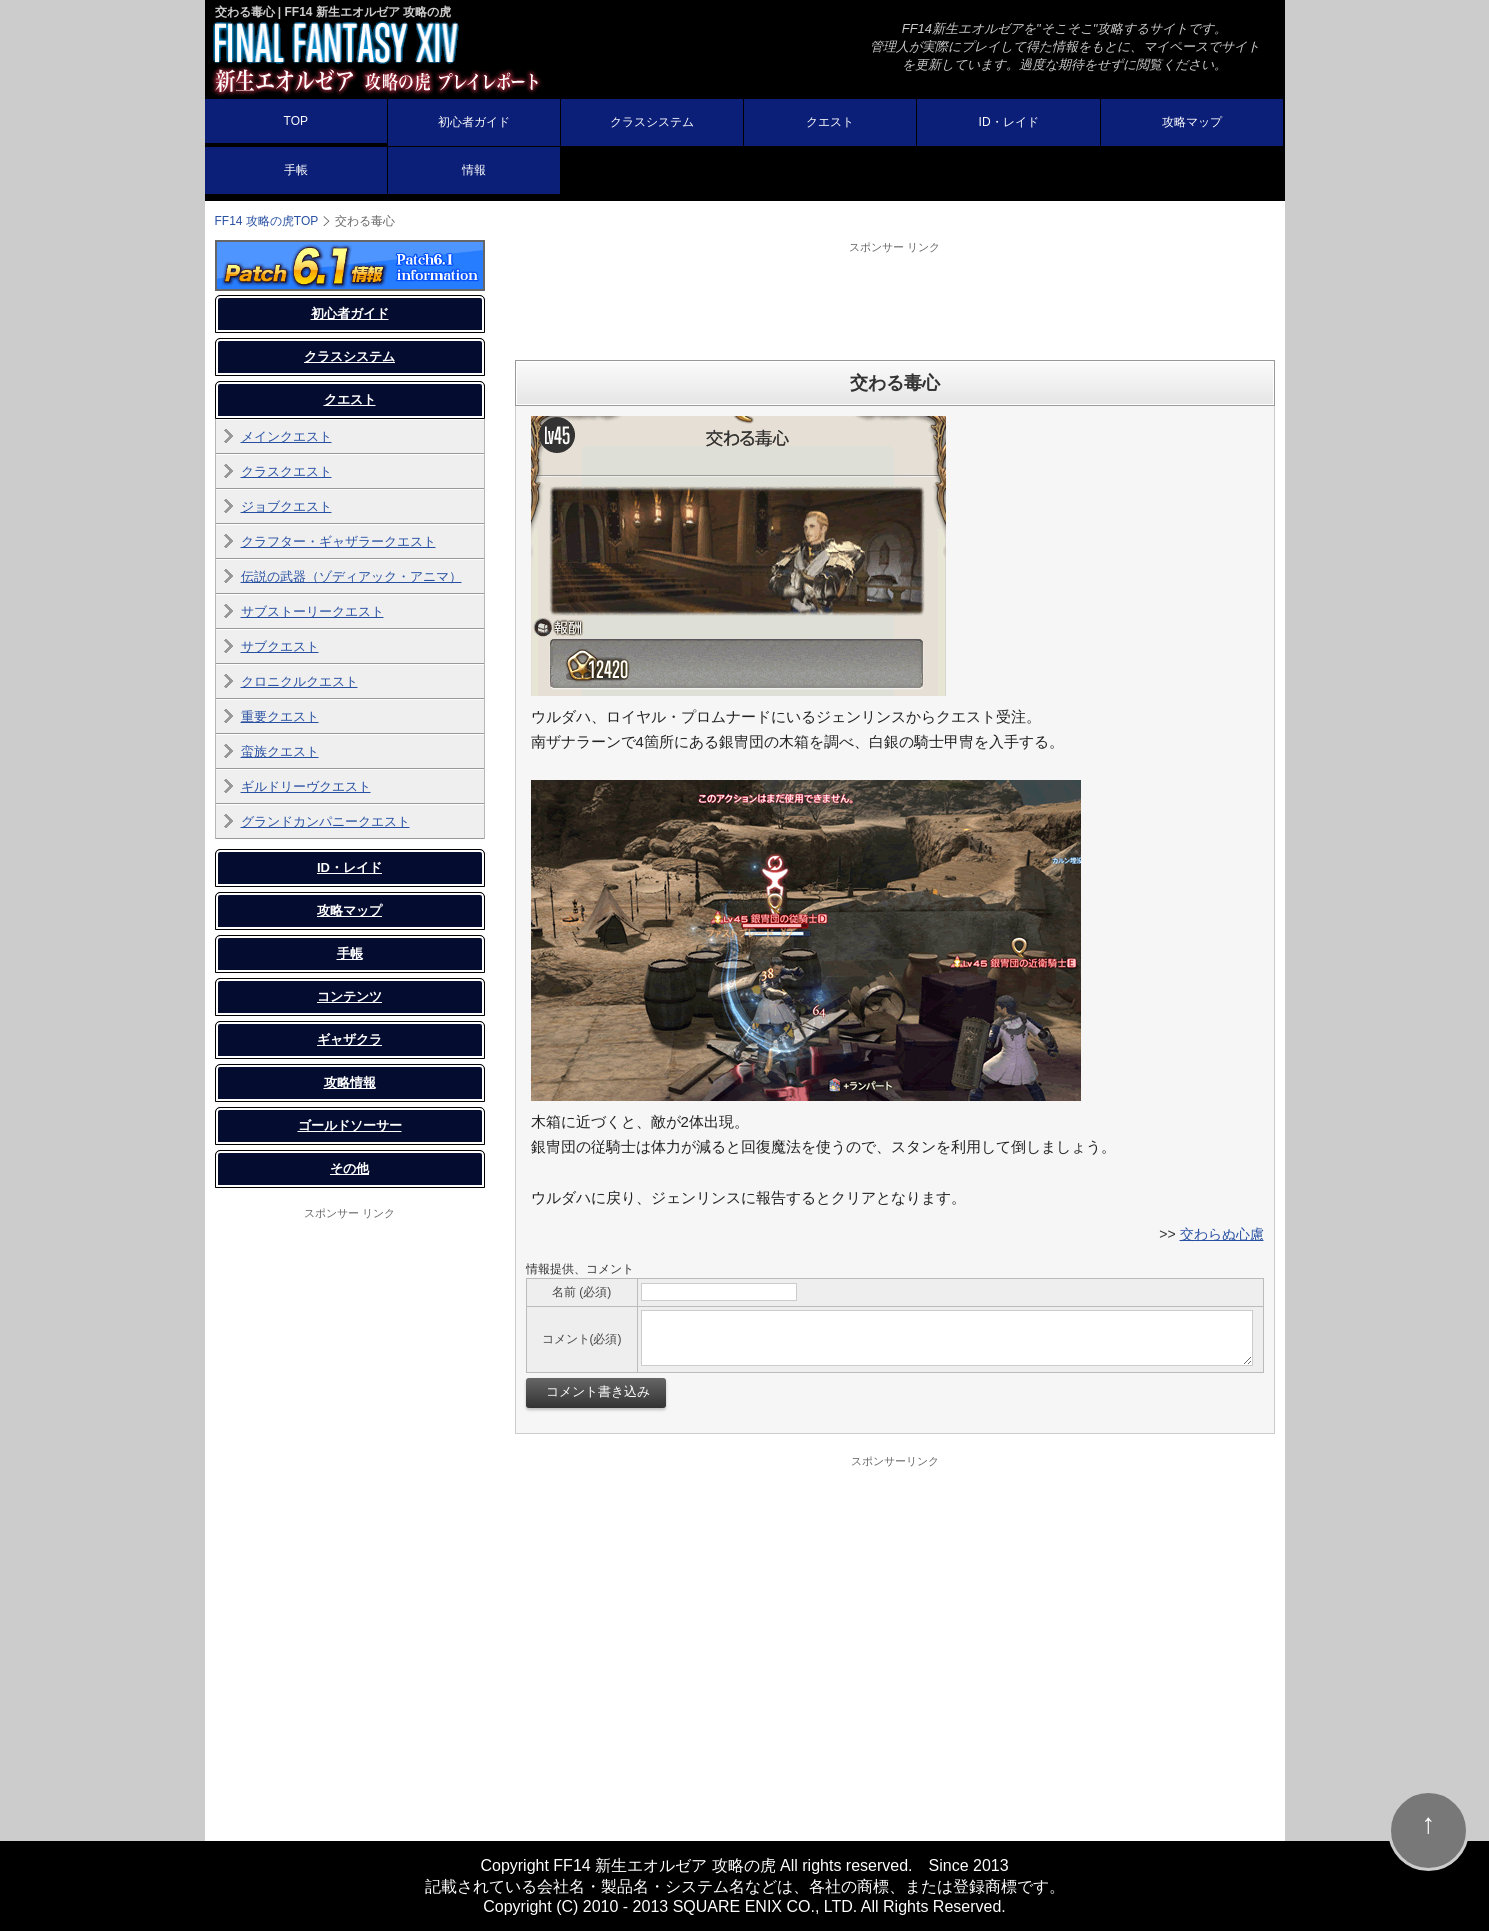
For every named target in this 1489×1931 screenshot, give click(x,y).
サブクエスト (280, 646)
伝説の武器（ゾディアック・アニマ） (351, 576)
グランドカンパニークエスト (325, 821)
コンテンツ (349, 996)
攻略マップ (1192, 122)
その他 (349, 1168)
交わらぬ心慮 (1222, 1234)
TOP (296, 121)
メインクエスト (286, 436)
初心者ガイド (474, 122)
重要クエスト (280, 716)
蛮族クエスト (280, 751)
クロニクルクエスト (299, 681)
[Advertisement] (895, 300)
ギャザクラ (349, 1039)
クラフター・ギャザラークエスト (338, 541)
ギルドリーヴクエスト (306, 786)
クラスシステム (652, 122)
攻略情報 (350, 1082)
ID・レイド (1009, 122)
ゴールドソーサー (350, 1125)
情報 (474, 170)
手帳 (296, 170)
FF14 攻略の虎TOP (267, 221)
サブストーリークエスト (312, 611)
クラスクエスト (286, 471)
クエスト (830, 122)
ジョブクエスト (286, 506)
